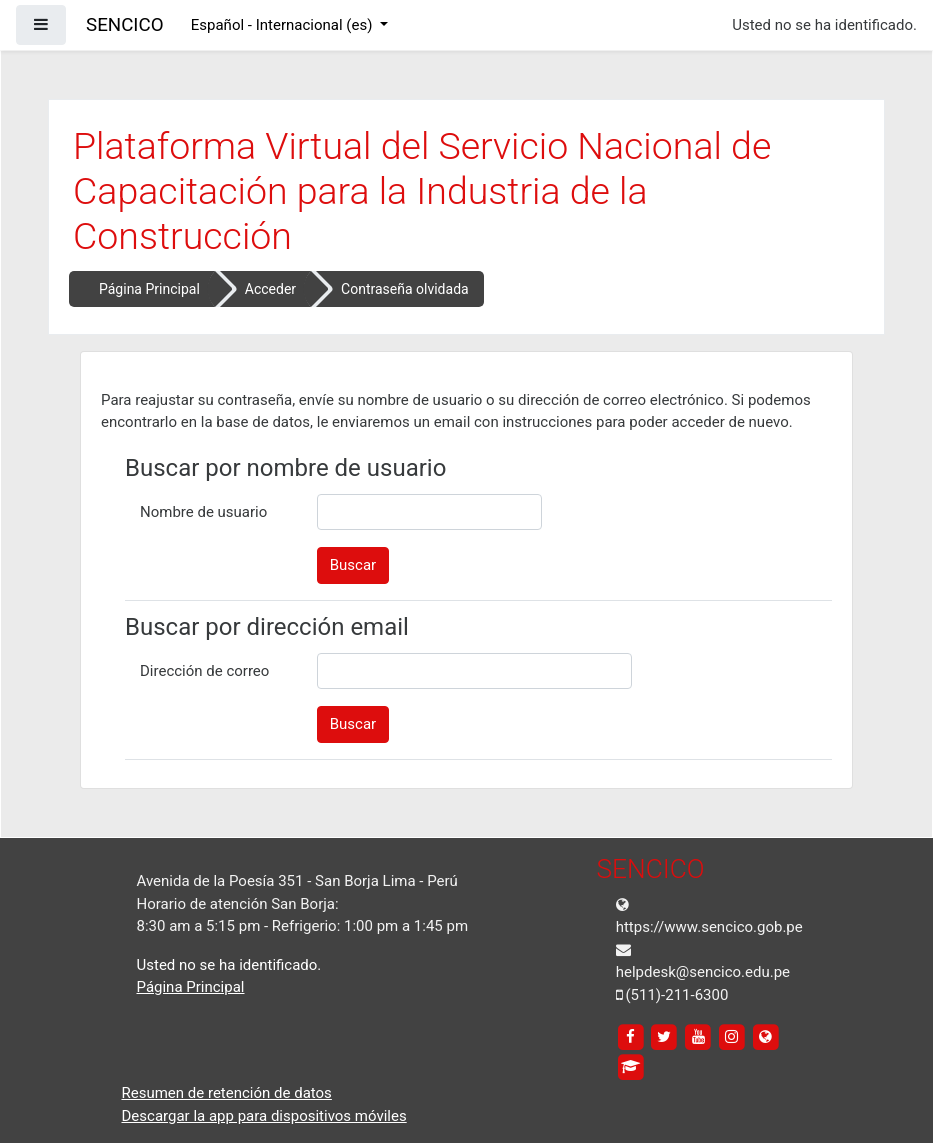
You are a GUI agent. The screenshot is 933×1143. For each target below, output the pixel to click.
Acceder (270, 289)
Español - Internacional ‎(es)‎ (283, 25)
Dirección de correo (204, 671)
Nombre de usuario (203, 512)
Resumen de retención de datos (227, 1093)
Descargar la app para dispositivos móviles (264, 1116)
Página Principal (149, 289)
